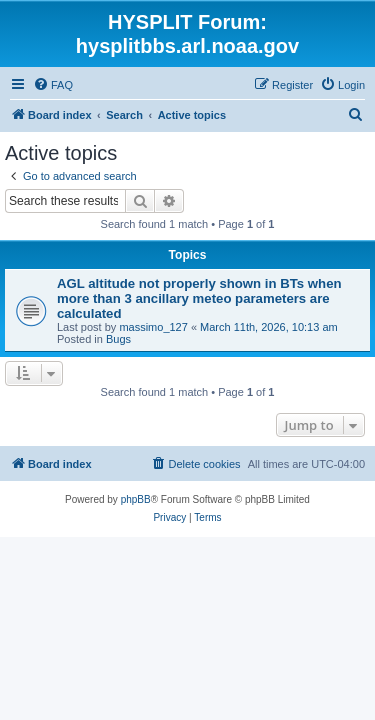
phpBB (136, 499)
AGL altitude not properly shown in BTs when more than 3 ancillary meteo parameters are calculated (199, 298)
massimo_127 (153, 327)
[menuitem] (53, 85)
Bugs (118, 339)
